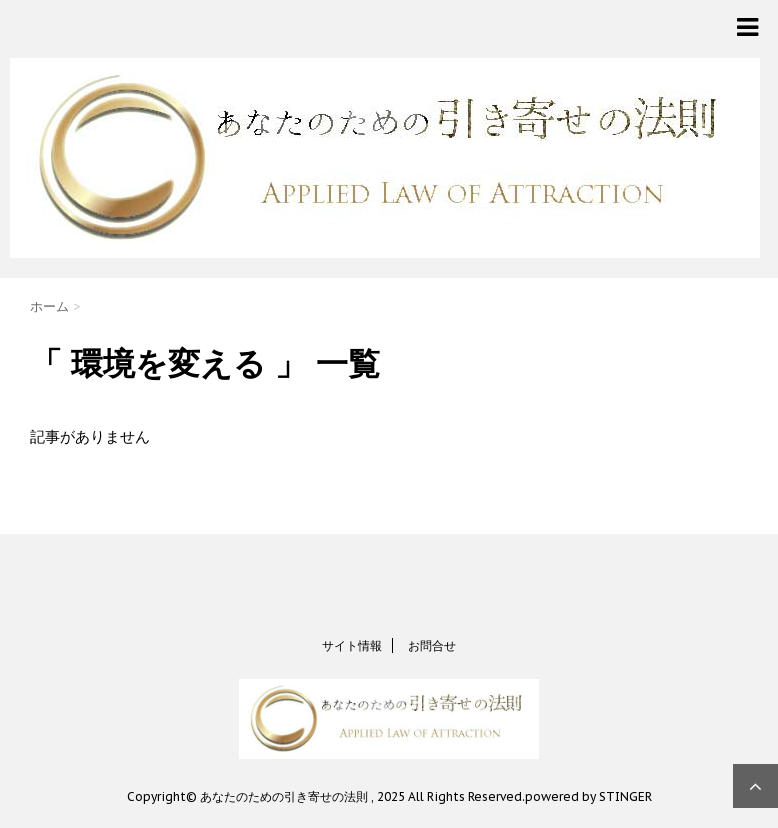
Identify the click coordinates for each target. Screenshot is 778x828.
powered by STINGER (588, 796)
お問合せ (432, 645)
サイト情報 (352, 645)
